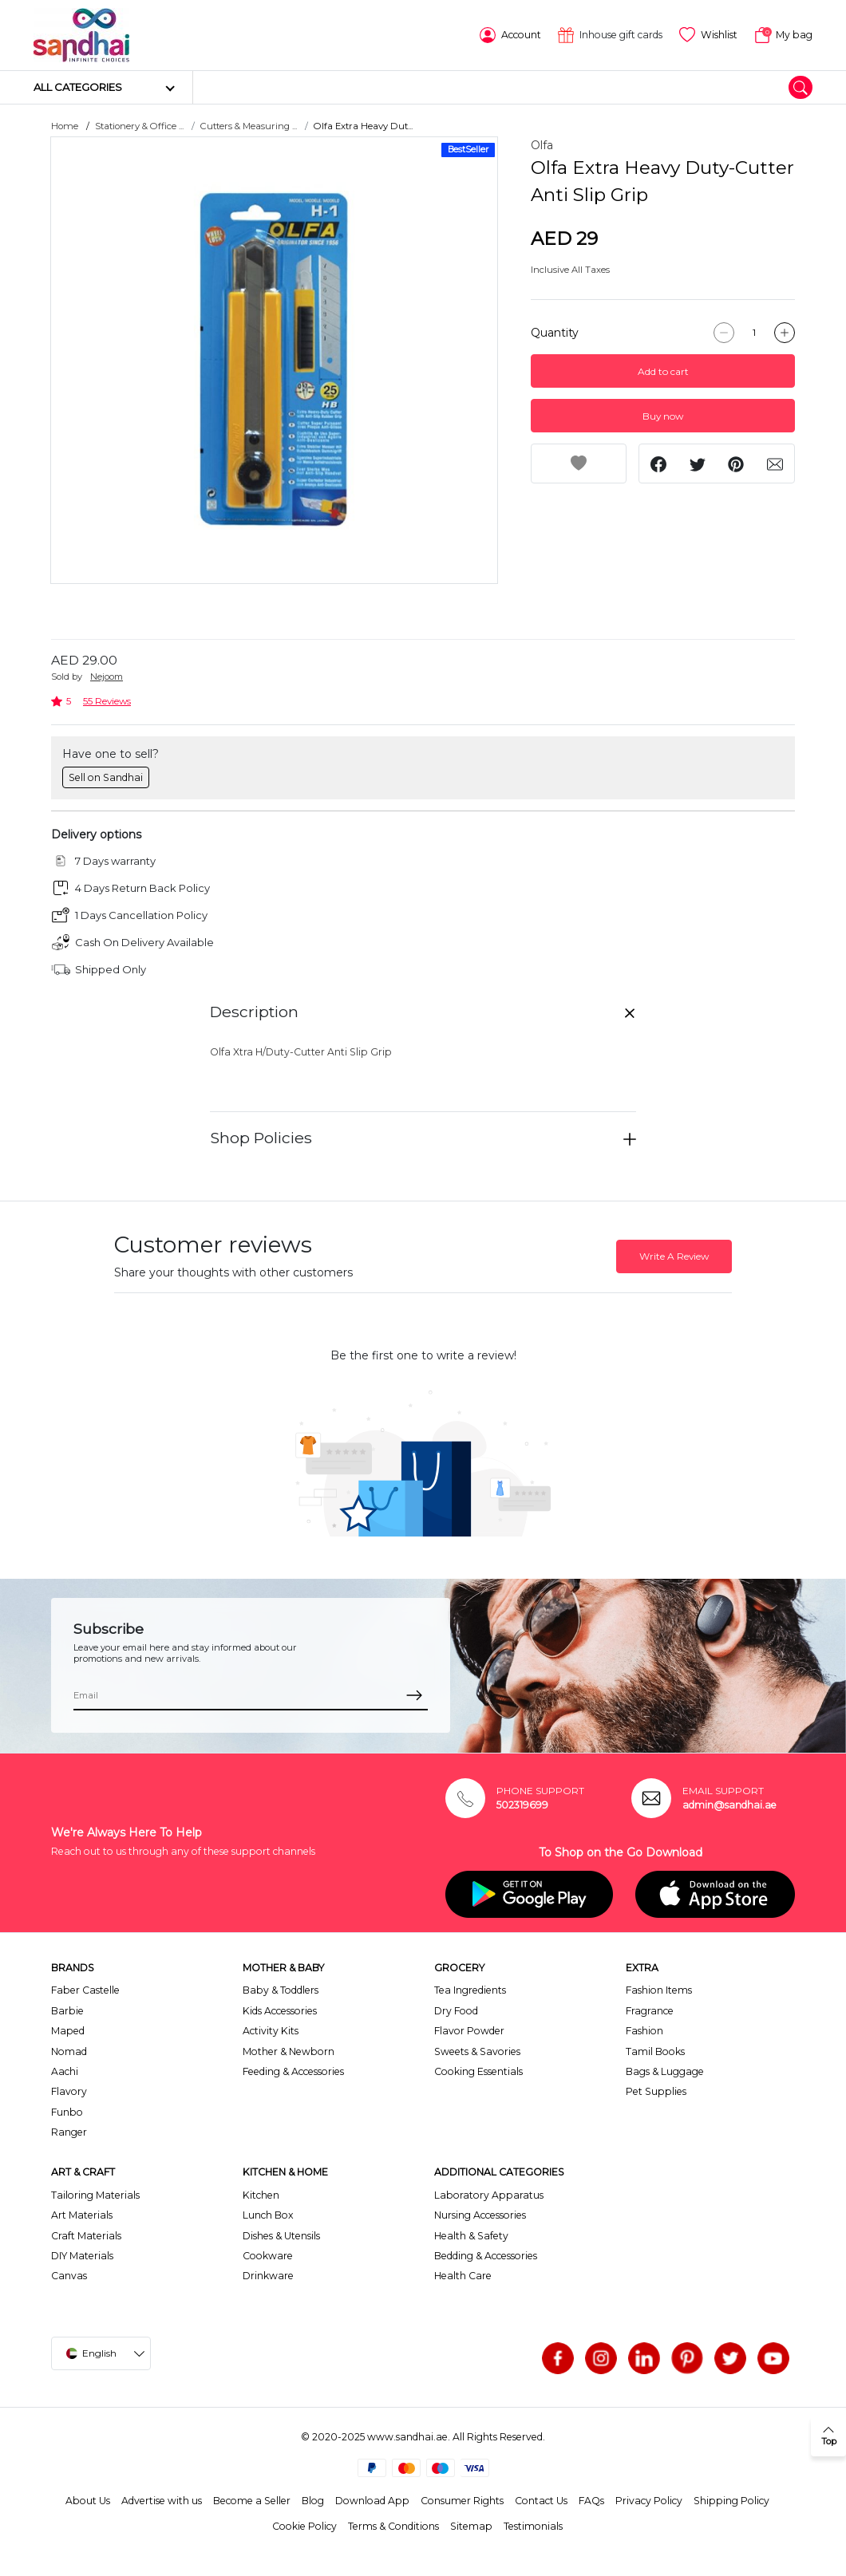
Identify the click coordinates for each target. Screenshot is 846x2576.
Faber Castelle (85, 1990)
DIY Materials (82, 2256)
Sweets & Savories (477, 2051)
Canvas (69, 2276)
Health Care (463, 2276)
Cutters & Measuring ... (248, 126)
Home (64, 126)
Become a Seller (252, 2501)
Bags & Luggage (665, 2071)
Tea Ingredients (470, 1990)
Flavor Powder (469, 2031)
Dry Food (456, 2011)
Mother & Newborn (288, 2051)
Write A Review (674, 1256)
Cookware (268, 2256)
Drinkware (268, 2276)
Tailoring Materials (95, 2195)
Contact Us (541, 2501)
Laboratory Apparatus (489, 2195)
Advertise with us (161, 2501)
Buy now (662, 416)
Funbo (67, 2112)
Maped (68, 2031)
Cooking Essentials (478, 2071)
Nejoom (106, 676)
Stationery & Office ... (139, 126)
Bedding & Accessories (485, 2256)
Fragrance (650, 2011)
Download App (372, 2501)
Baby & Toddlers (280, 1990)
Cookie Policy (304, 2526)
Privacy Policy (648, 2501)
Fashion (644, 2031)
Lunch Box (268, 2215)
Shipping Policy (731, 2501)
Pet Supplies (656, 2091)
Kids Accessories (280, 2011)
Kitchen (261, 2195)
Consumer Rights (462, 2501)
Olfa (542, 145)
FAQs (591, 2501)
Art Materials (82, 2215)
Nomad (69, 2051)
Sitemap (471, 2526)
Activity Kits (270, 2031)
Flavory (69, 2091)
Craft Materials (86, 2236)
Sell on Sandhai (106, 777)
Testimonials (533, 2526)
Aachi (64, 2071)
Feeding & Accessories (293, 2071)
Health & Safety (471, 2236)
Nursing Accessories (480, 2215)
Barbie (67, 2011)
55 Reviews (107, 701)
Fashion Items (659, 1990)
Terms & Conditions (393, 2526)
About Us (87, 2501)
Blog (313, 2501)
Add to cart (663, 371)
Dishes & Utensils (281, 2236)
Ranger (69, 2132)
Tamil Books (655, 2051)
